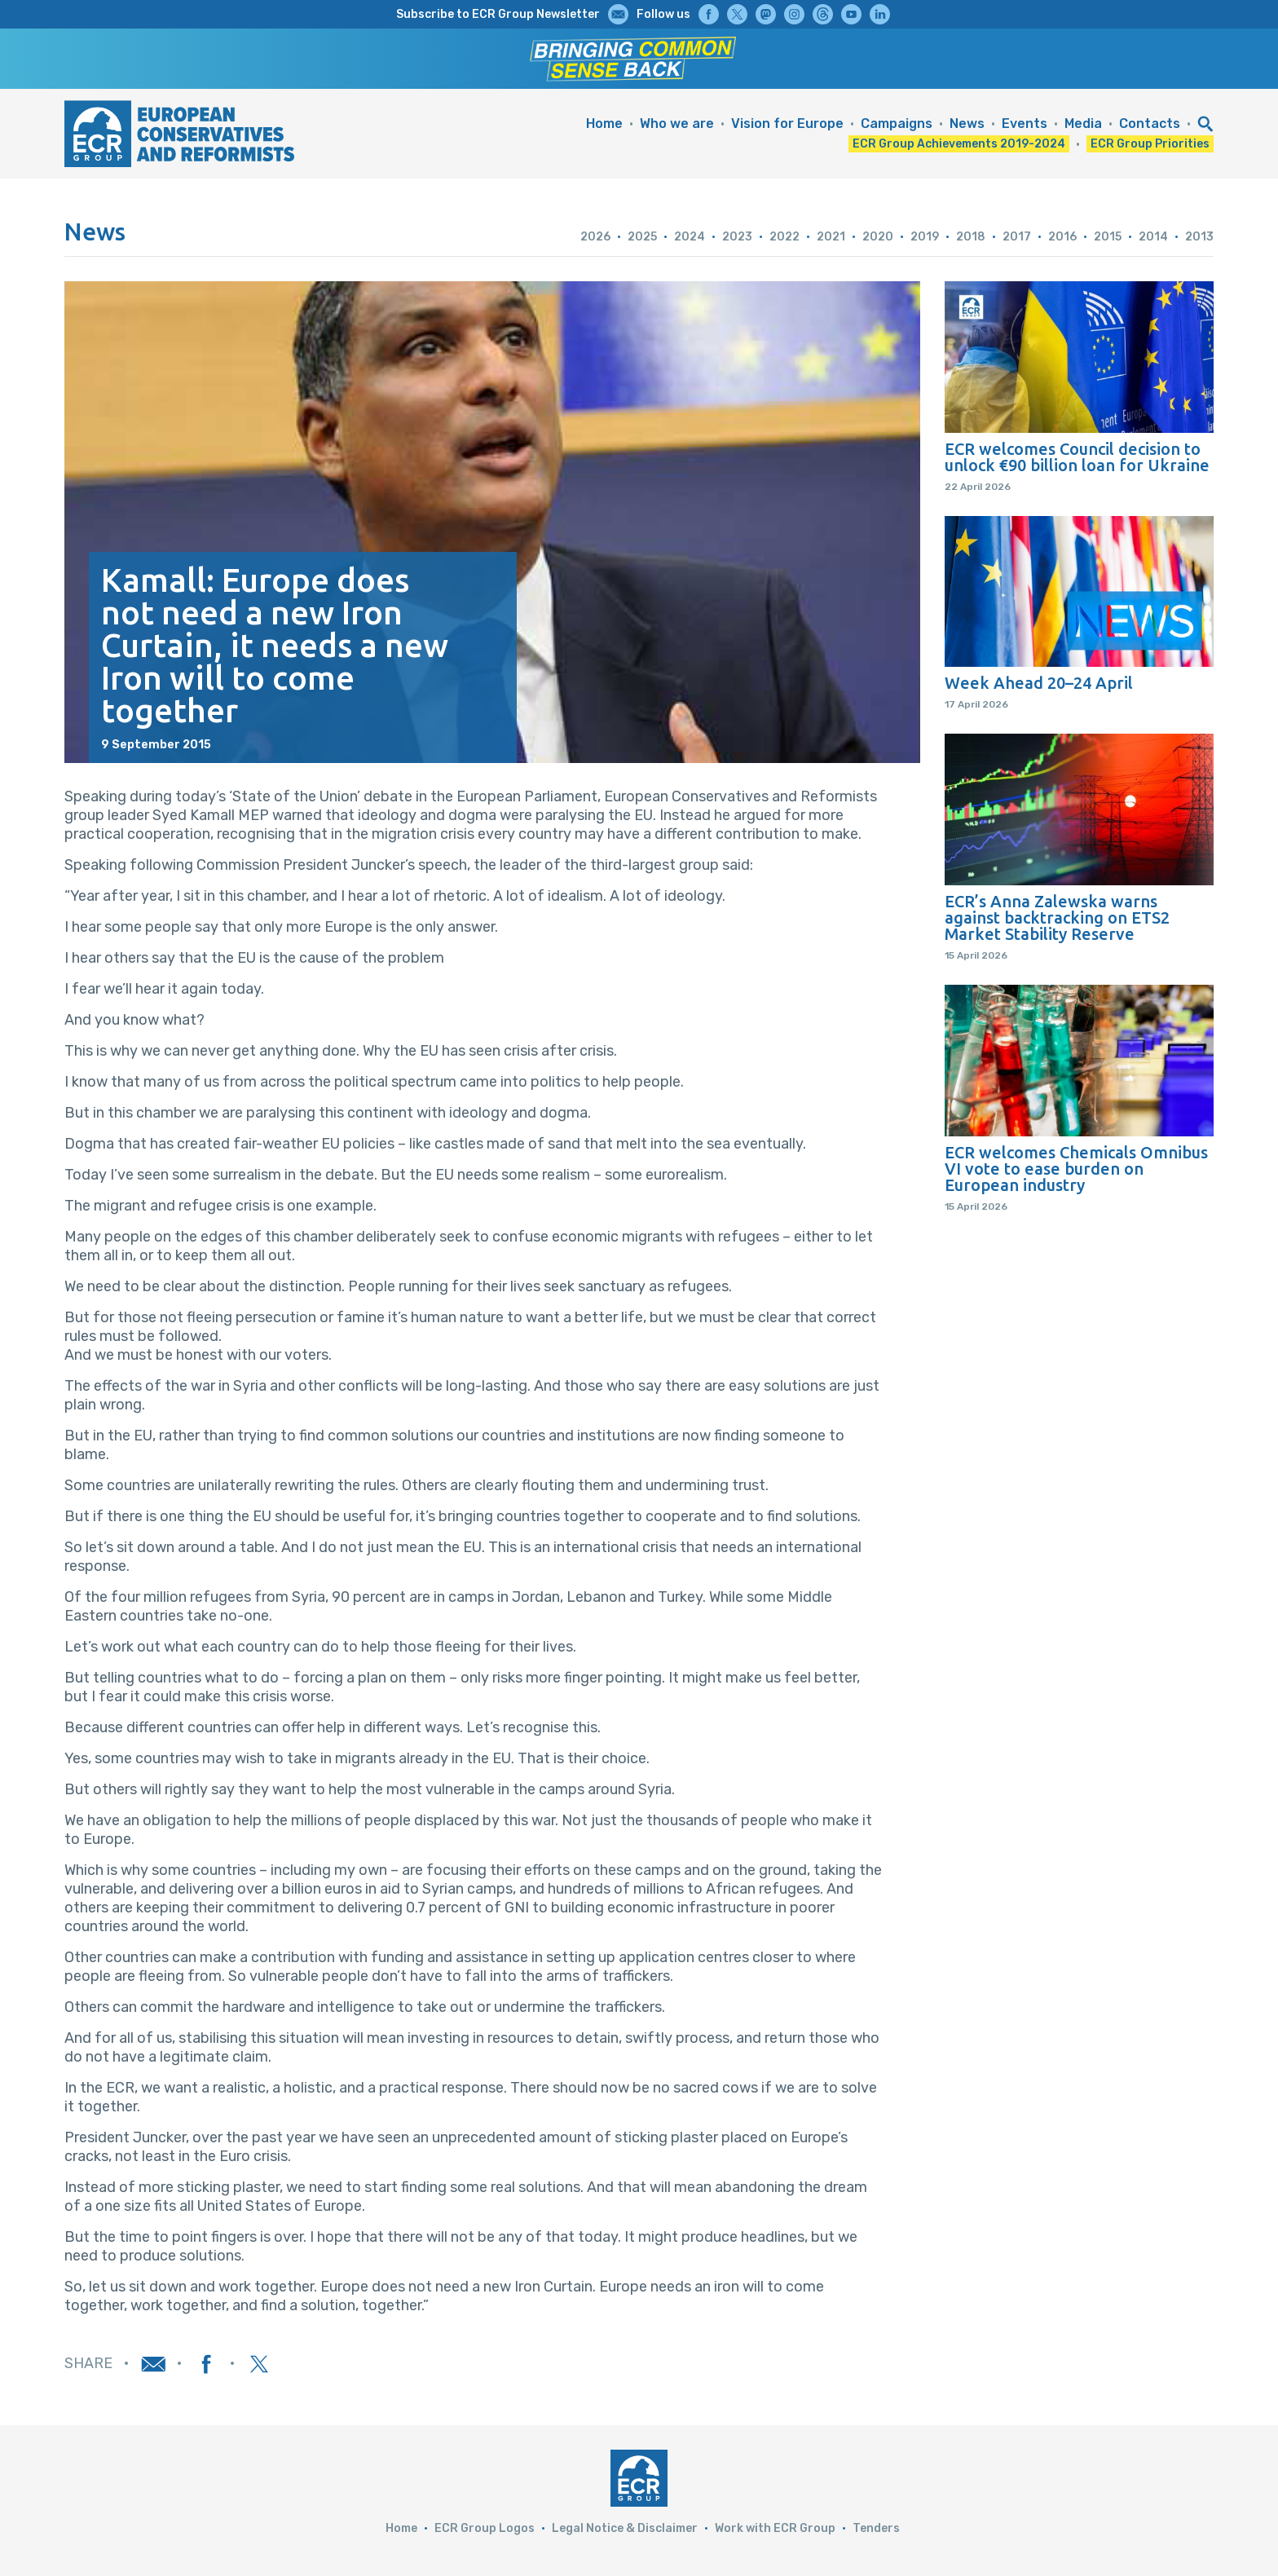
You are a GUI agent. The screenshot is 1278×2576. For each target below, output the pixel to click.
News (967, 123)
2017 (1017, 237)
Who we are (677, 123)
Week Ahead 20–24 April (1039, 683)
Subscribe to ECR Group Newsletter (498, 14)
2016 (1062, 237)
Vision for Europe (787, 123)
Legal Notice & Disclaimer (625, 2528)
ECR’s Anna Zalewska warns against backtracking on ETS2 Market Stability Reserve (1057, 917)
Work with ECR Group (775, 2528)
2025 (642, 237)
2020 (877, 237)
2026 (595, 237)
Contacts (1149, 123)
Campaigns (896, 123)
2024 (689, 237)
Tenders (876, 2528)
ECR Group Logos (484, 2528)
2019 (924, 237)
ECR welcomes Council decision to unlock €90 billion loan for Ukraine (1077, 457)
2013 (1199, 237)
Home (604, 123)
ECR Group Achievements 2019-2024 (959, 144)
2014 (1153, 237)
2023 (737, 237)
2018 (970, 237)
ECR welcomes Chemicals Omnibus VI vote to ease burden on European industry (1076, 1169)
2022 (784, 237)
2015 (1108, 237)
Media (1083, 123)
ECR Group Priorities (1150, 144)
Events (1024, 123)
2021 (831, 237)
